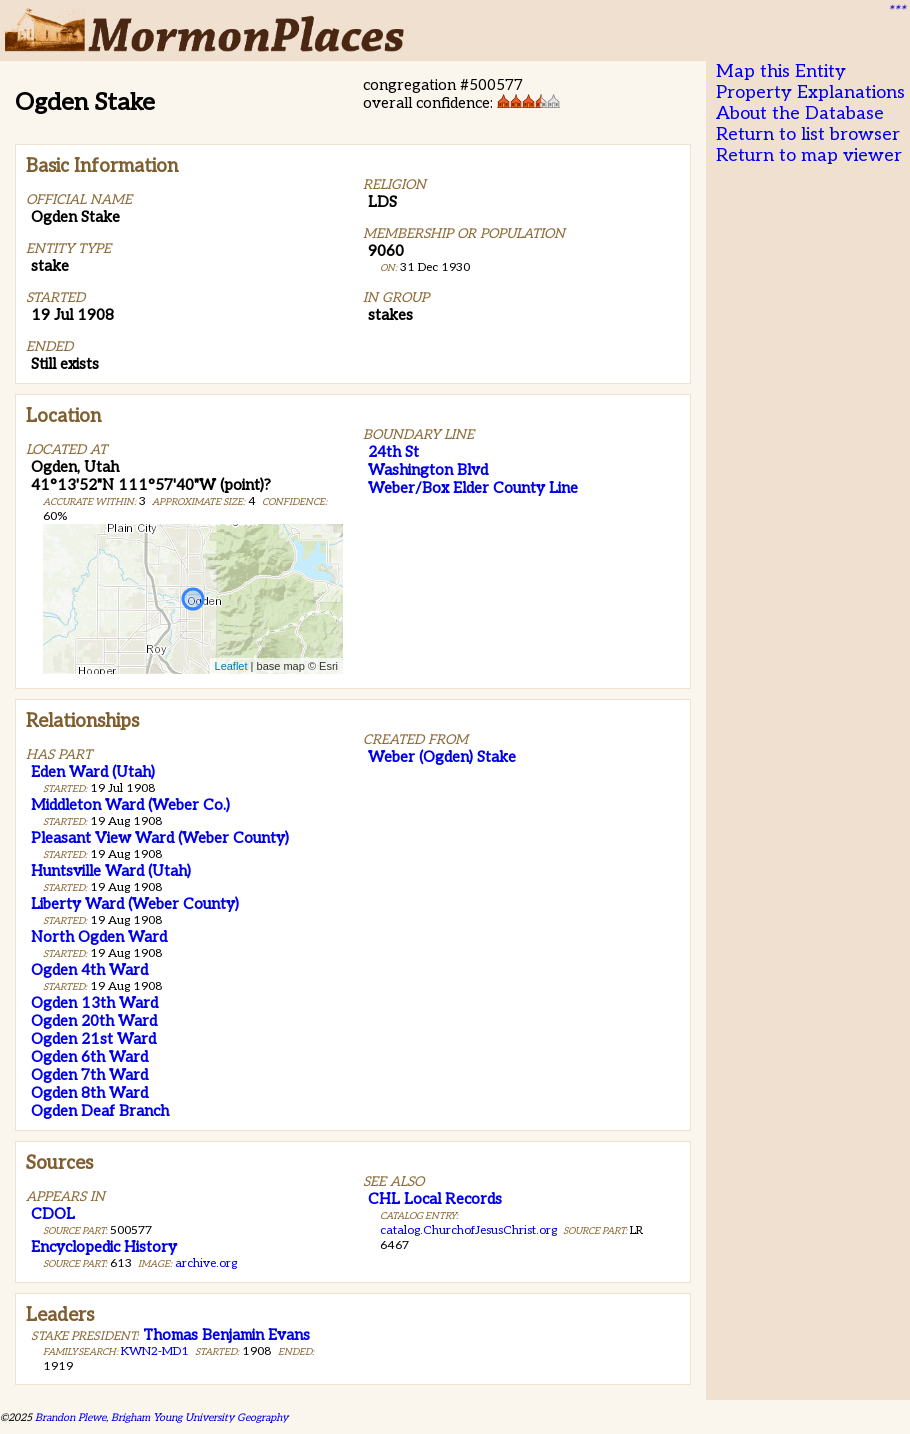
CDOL (53, 1214)
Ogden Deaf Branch (100, 1111)
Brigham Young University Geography (199, 1417)
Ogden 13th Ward (94, 1003)
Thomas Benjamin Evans (226, 1335)
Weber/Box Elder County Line (473, 488)
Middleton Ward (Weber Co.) (130, 805)
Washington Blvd (428, 470)
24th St (393, 452)
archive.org (206, 1263)
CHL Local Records (435, 1199)
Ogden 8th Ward (89, 1093)
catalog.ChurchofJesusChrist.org (468, 1230)
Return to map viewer (809, 155)
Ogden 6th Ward (89, 1057)
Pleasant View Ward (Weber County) (160, 838)
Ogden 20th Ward (94, 1021)
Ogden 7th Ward (89, 1075)
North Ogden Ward (99, 937)
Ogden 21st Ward (93, 1039)
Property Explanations (810, 92)
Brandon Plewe (70, 1417)
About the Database (800, 113)
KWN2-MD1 (155, 1351)
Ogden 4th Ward (89, 970)
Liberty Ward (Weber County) (135, 904)
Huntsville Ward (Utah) (111, 871)
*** (896, 11)
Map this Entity (781, 71)
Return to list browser (808, 134)
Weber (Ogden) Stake (442, 757)
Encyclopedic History (104, 1247)
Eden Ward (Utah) (93, 772)
